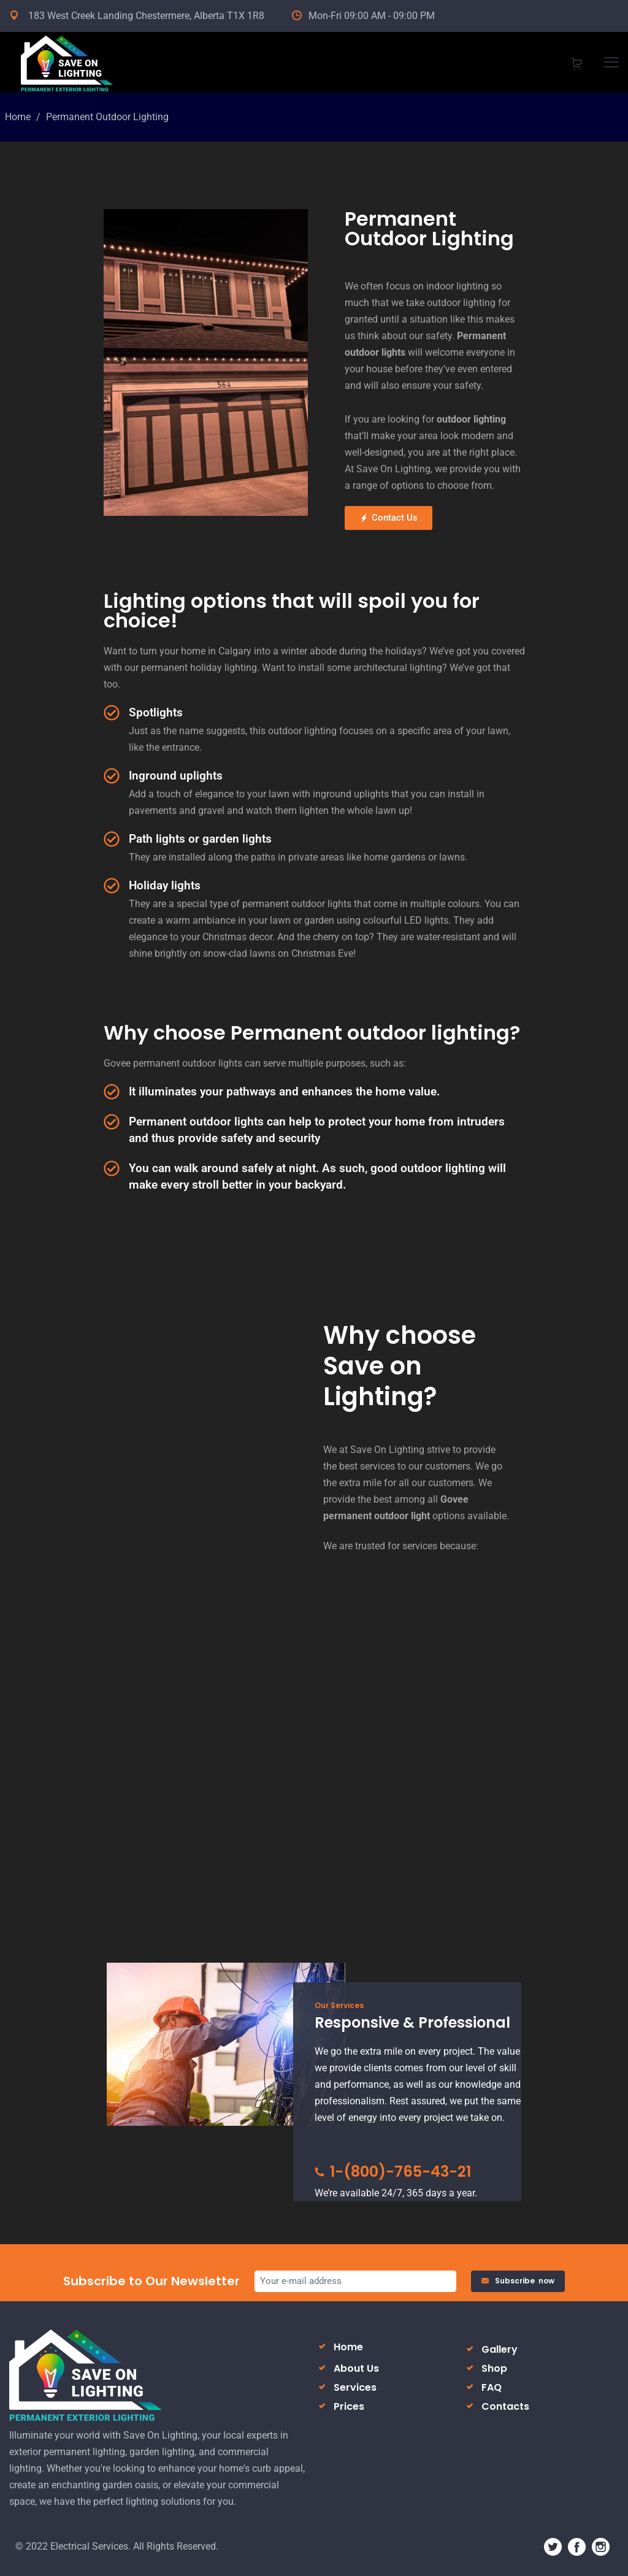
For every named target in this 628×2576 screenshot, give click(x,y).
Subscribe (517, 2280)
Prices (349, 2406)
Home (18, 117)
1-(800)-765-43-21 (393, 2171)
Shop (494, 2368)
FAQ (491, 2387)
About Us (356, 2368)
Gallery (499, 2349)
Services (355, 2387)
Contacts (505, 2406)
